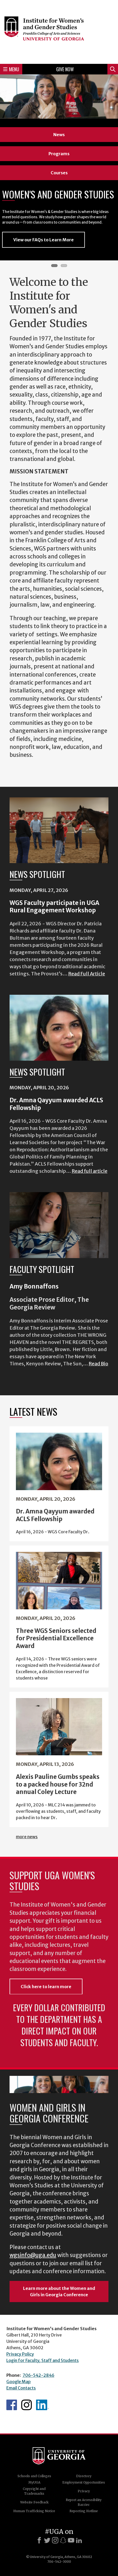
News (59, 134)
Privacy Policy (20, 2354)
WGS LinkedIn (42, 2405)
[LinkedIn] (79, 2540)
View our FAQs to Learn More (43, 239)
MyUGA (34, 2482)
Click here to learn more (46, 1986)
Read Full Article (86, 974)
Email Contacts (21, 2388)
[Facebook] (39, 2540)
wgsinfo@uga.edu (33, 2255)
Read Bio (98, 1364)
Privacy (84, 2491)
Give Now (65, 69)
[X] (47, 2540)
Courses (59, 172)
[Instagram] (55, 2540)
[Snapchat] (63, 2540)
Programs (59, 153)
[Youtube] (71, 2540)
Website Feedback (34, 2502)
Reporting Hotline (83, 2511)
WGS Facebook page (11, 2405)
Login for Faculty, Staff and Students (42, 2360)
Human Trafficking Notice (34, 2511)
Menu (11, 69)
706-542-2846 (38, 2375)
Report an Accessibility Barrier (84, 2502)
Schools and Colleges (34, 2476)
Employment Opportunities (83, 2482)
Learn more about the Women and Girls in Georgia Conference (59, 2291)
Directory (83, 2476)
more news (27, 1836)
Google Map (18, 2381)
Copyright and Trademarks (34, 2491)
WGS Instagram (26, 2405)
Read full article (89, 1171)
